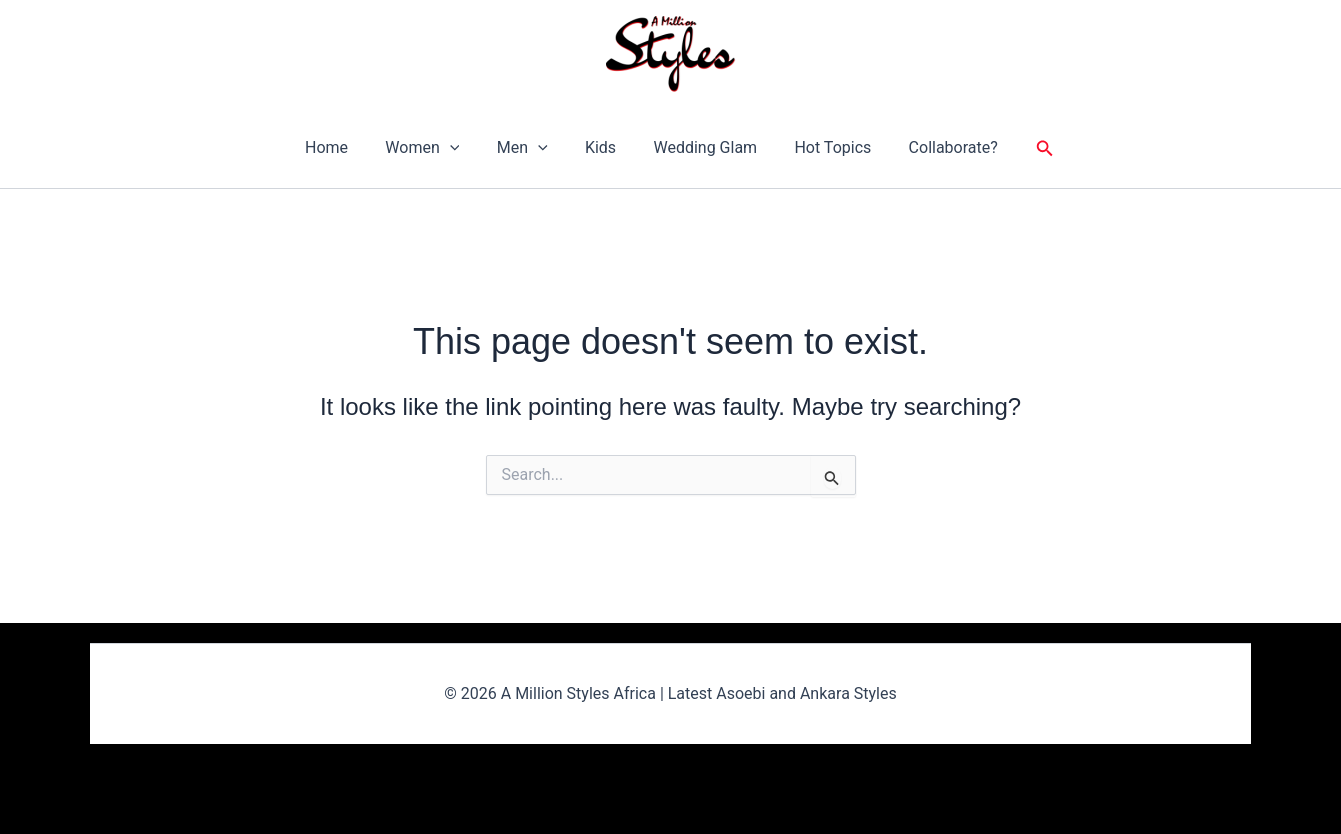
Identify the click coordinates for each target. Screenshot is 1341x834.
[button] (460, 148)
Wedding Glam (700, 147)
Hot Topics (822, 147)
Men (527, 148)
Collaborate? (937, 147)
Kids (600, 147)
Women (433, 148)
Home (342, 147)
